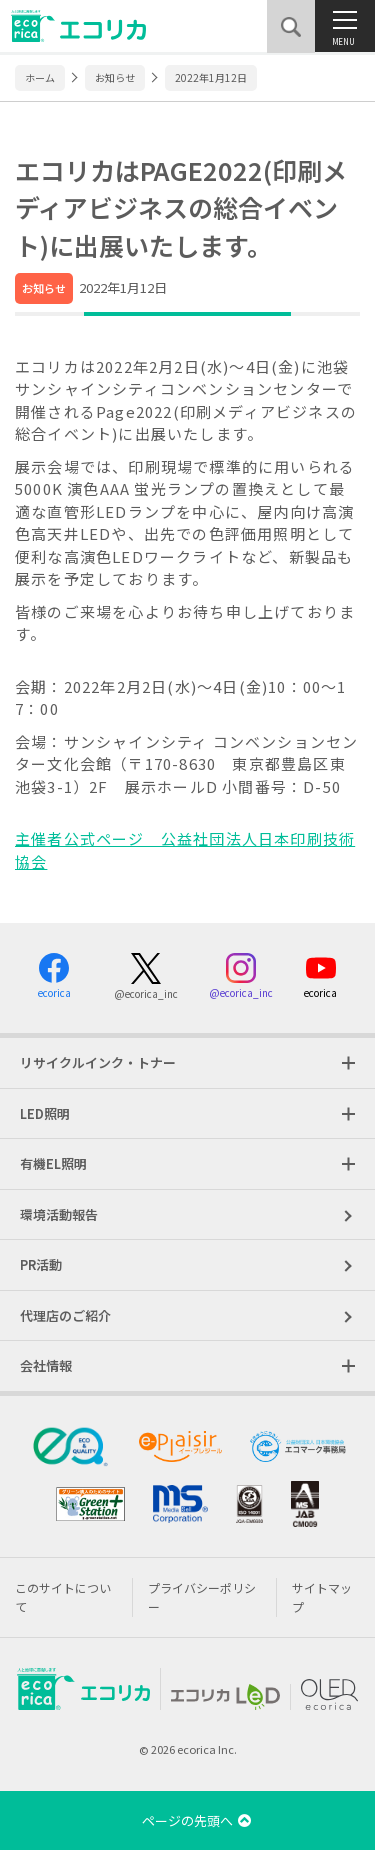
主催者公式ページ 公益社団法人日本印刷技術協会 (185, 850)
